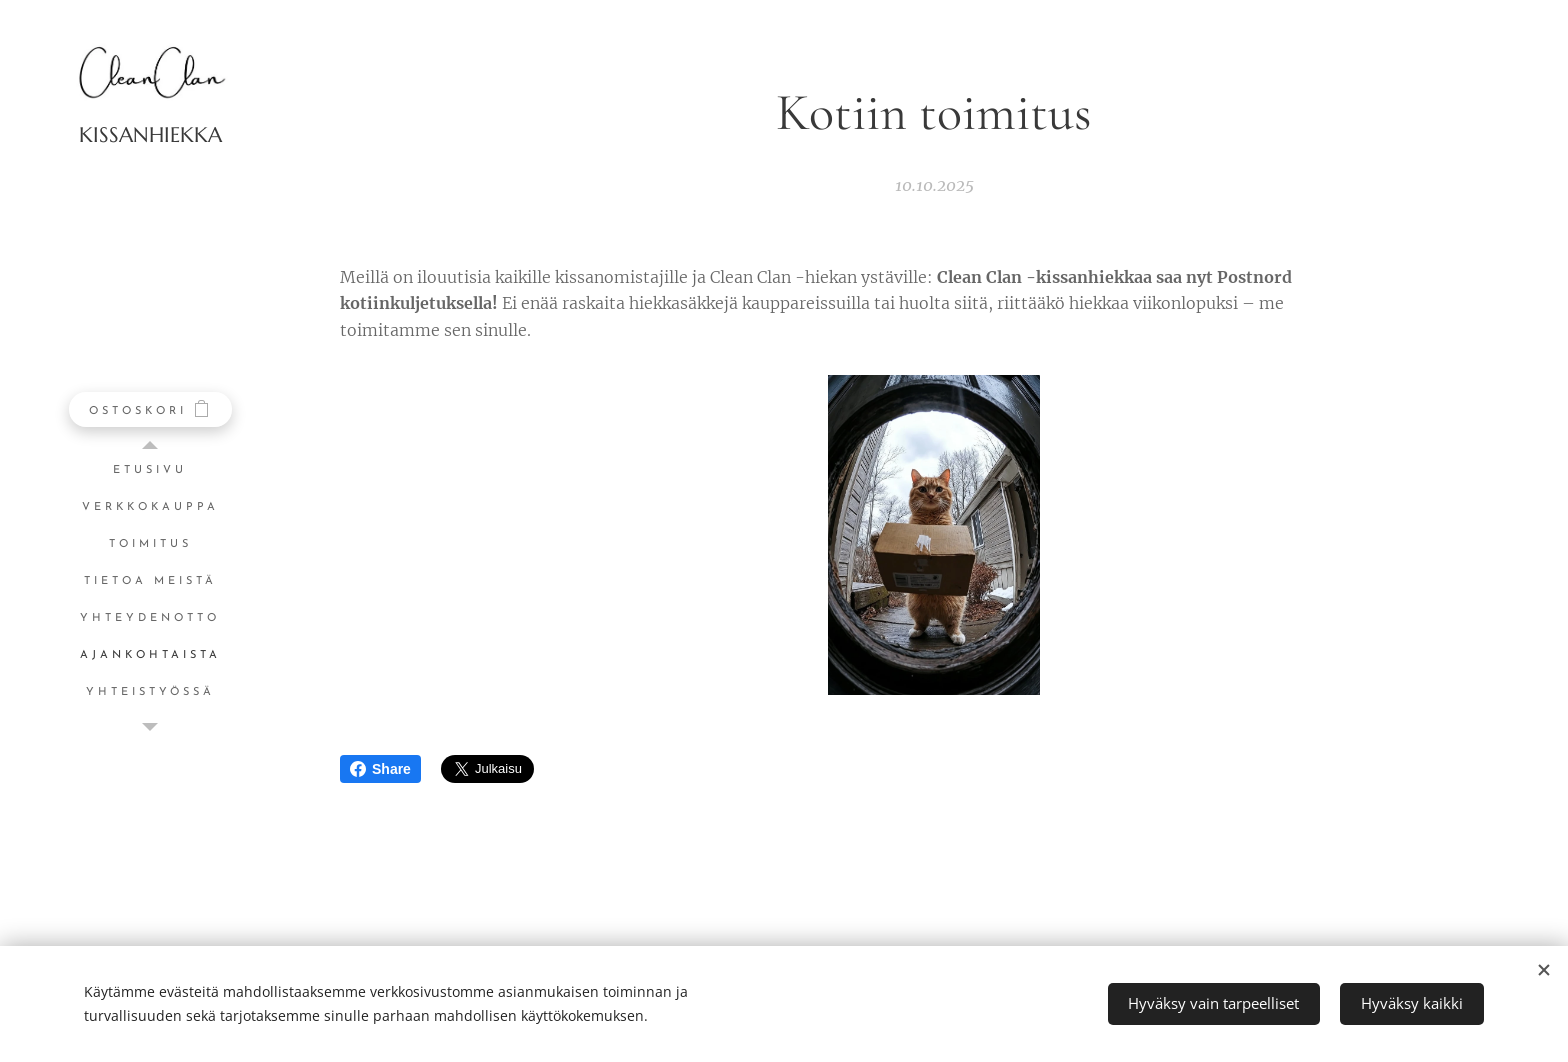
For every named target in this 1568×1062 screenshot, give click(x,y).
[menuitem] (150, 470)
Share (380, 769)
